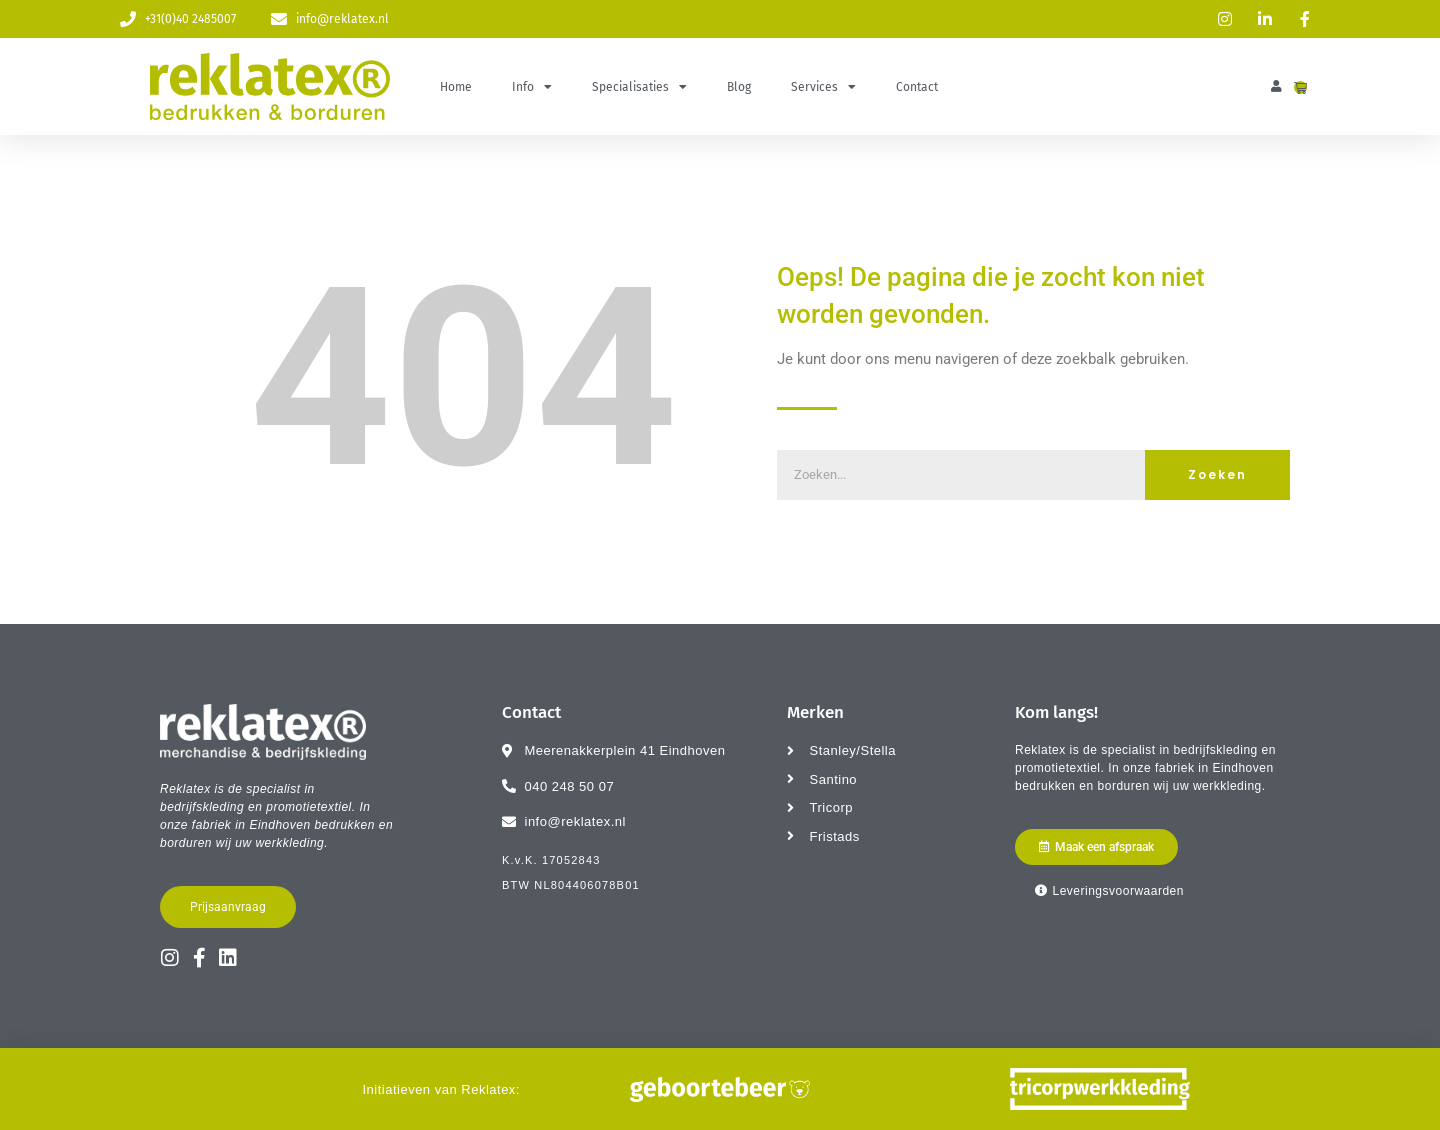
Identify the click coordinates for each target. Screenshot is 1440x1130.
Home (456, 87)
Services (823, 87)
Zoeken (1217, 474)
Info (532, 87)
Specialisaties (639, 87)
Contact (917, 87)
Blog (739, 87)
